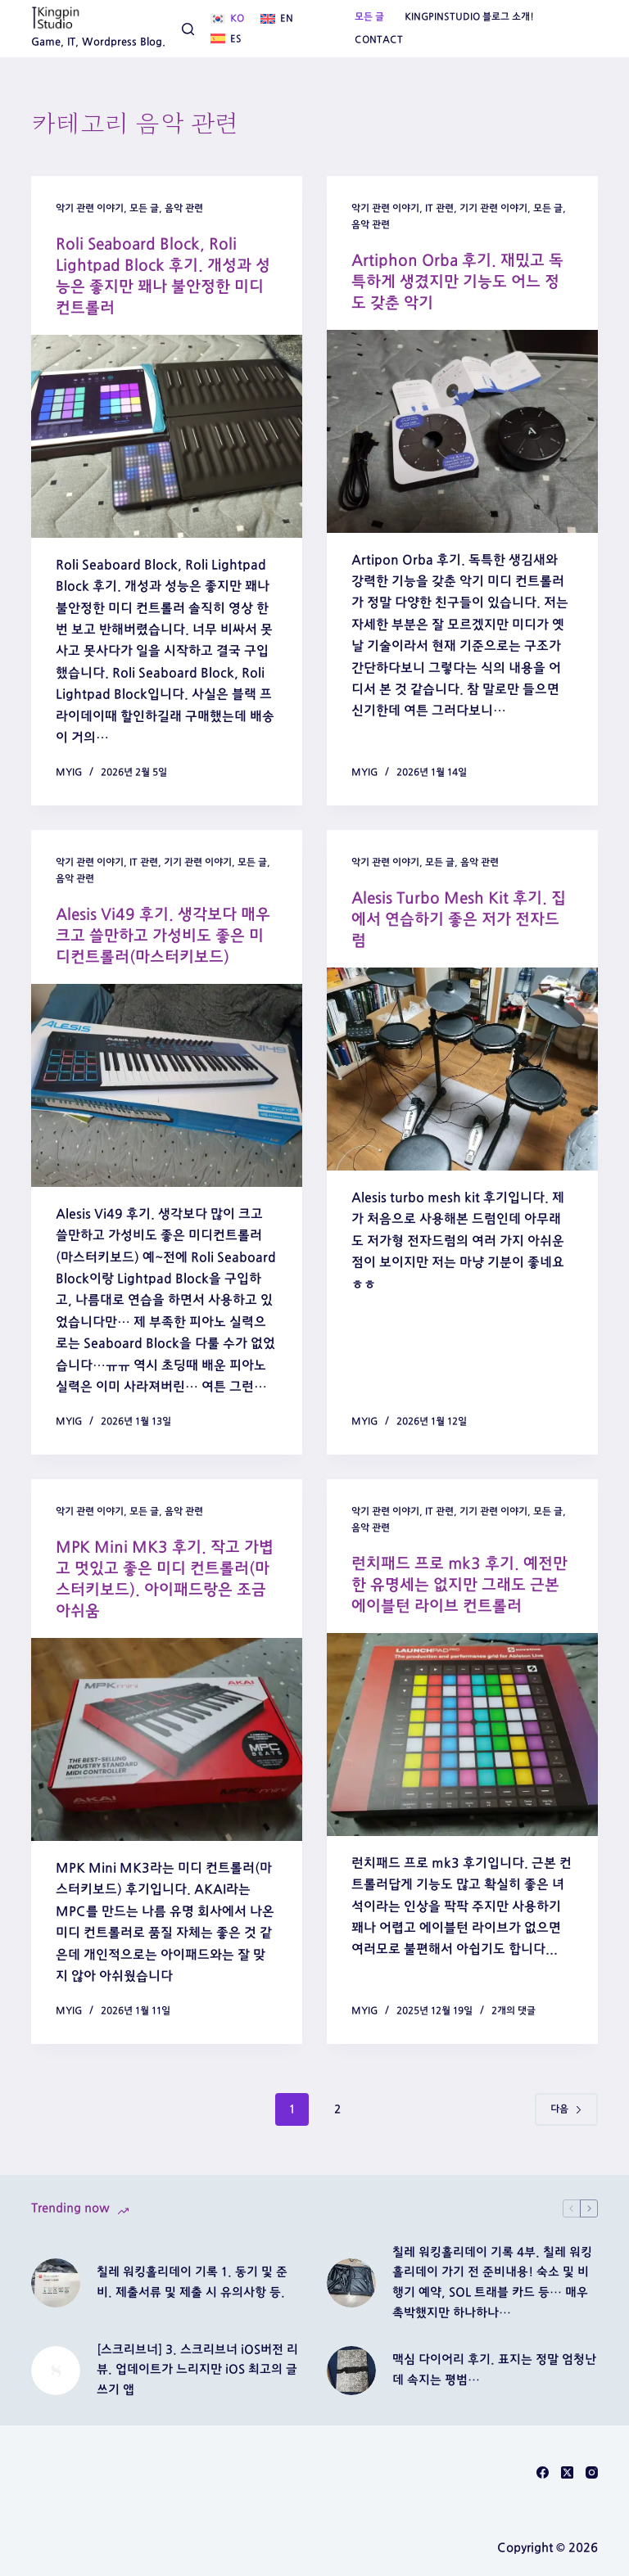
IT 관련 (439, 208)
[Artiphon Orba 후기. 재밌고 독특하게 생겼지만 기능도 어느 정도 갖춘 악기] (462, 431)
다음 (566, 2109)
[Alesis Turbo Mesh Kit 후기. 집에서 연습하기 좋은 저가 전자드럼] (462, 1069)
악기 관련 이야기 (90, 208)
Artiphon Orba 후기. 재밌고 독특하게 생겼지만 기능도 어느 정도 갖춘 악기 (460, 281)
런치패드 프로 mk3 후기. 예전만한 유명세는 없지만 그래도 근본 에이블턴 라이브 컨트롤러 (461, 1583)
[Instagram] (592, 2472)
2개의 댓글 (513, 2010)
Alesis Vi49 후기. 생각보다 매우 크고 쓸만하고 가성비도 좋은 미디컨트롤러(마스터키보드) (166, 935)
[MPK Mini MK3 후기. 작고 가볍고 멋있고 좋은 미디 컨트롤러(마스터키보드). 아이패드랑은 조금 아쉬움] (166, 1739)
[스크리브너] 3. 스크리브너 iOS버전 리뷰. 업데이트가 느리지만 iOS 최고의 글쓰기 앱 (197, 2369)
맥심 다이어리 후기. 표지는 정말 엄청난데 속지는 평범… (494, 2369)
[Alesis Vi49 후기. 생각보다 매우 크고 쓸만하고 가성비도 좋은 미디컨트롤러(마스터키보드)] (166, 1085)
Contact (379, 39)
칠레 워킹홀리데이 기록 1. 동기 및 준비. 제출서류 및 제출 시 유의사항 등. (192, 2282)
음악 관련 (184, 208)
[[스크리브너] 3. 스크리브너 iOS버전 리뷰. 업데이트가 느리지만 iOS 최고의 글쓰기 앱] (55, 2369)
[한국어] (227, 19)
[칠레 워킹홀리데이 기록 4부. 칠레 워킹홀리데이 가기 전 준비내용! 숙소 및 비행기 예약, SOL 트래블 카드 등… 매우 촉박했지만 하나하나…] (351, 2283)
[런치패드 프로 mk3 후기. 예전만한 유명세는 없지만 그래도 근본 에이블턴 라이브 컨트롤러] (462, 1733)
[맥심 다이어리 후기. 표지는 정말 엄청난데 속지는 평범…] (351, 2369)
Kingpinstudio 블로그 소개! (469, 16)
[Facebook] (542, 2472)
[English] (276, 19)
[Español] (226, 39)
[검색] (188, 29)
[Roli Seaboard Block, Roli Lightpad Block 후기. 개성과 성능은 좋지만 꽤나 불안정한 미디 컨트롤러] (166, 436)
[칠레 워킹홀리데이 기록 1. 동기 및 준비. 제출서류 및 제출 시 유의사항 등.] (55, 2283)
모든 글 (369, 16)
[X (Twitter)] (567, 2472)
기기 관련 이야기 (493, 208)
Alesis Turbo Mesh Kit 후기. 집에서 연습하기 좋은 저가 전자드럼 (457, 919)
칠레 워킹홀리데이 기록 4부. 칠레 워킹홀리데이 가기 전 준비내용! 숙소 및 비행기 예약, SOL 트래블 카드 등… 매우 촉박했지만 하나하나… (492, 2281)
